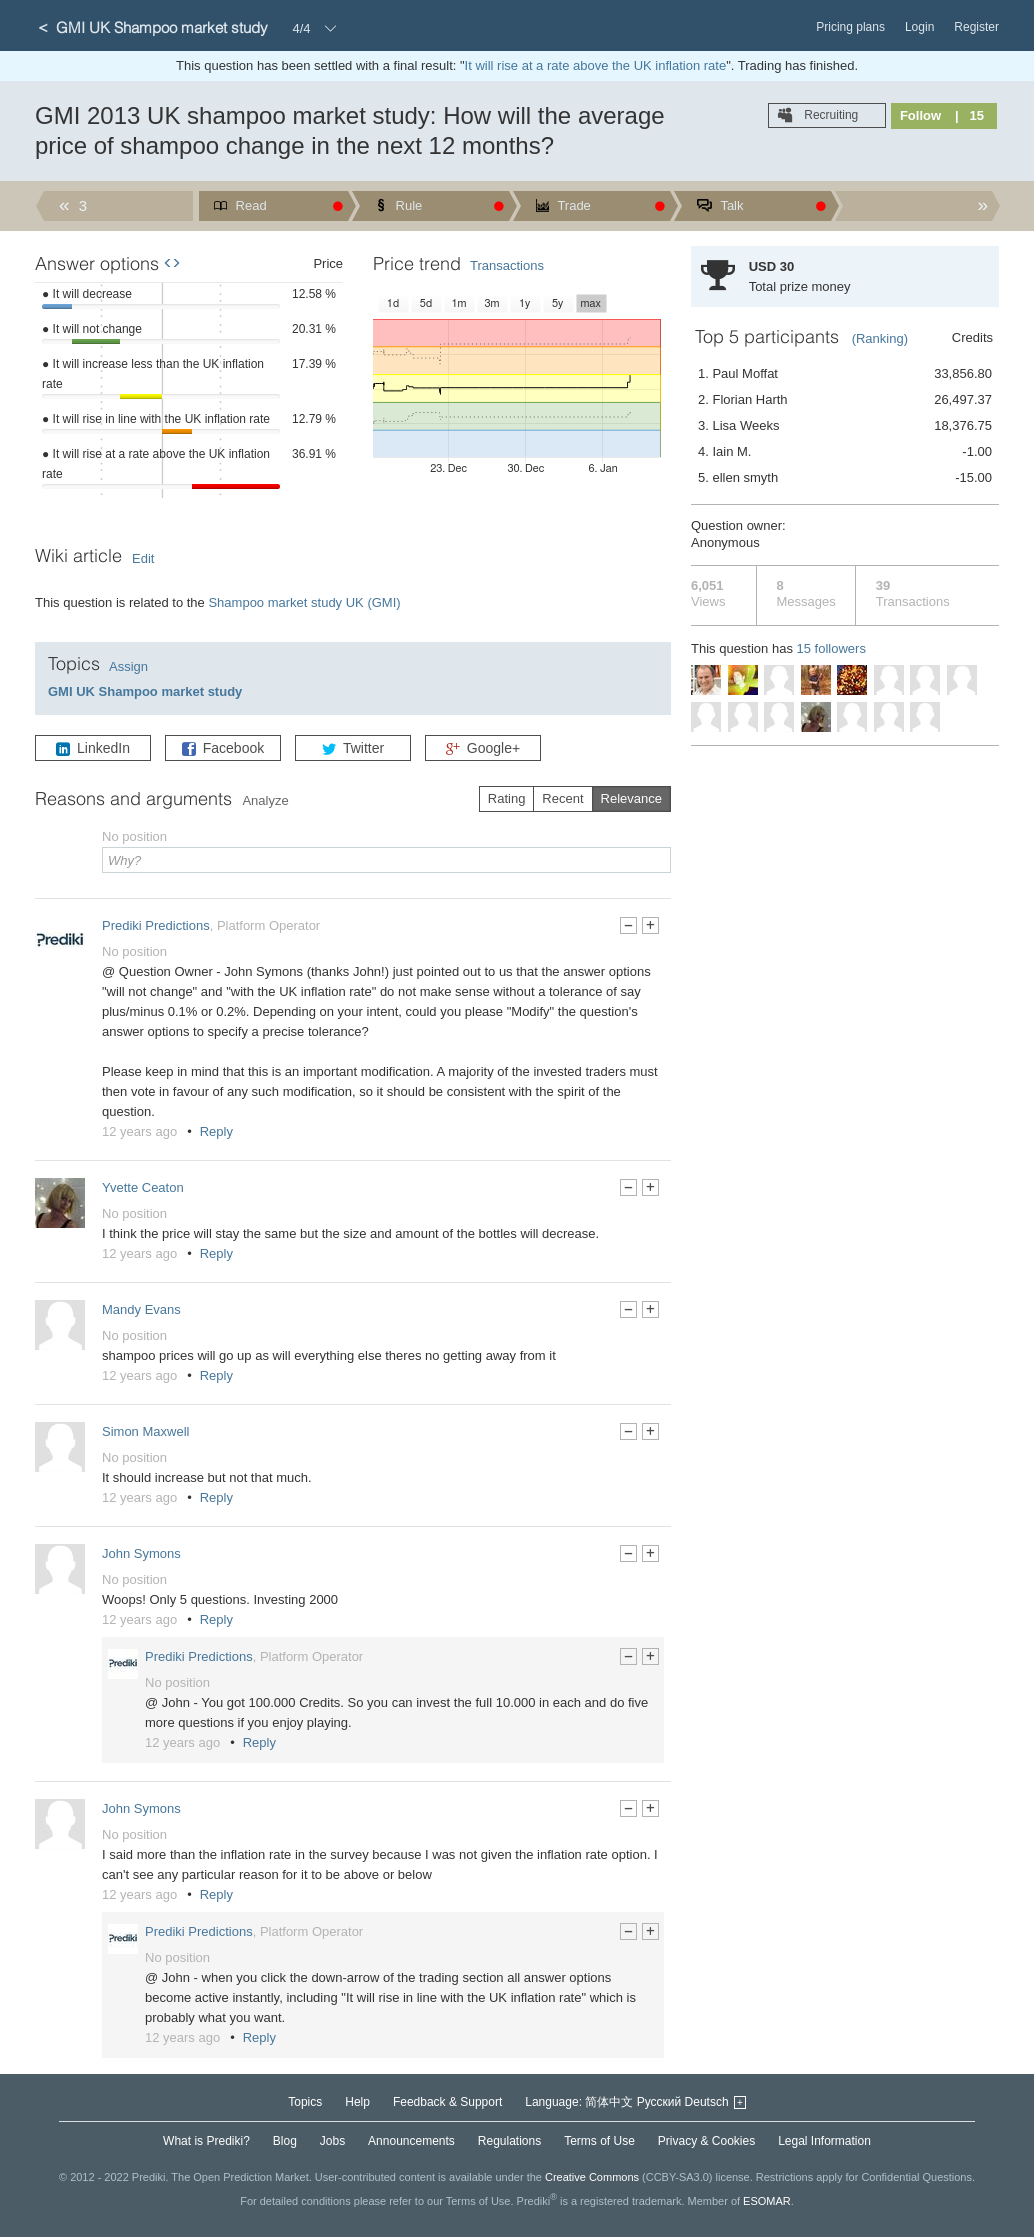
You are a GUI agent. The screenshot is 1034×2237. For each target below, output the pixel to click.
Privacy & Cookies (706, 2141)
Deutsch (707, 2102)
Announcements (411, 2141)
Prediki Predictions (156, 925)
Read (249, 205)
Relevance (631, 798)
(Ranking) (880, 338)
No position (134, 951)
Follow (920, 115)
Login (919, 27)
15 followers (831, 648)
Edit (143, 558)
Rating (507, 798)
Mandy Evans (141, 1309)
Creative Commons (592, 2177)
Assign (128, 666)
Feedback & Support (447, 2102)
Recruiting (829, 115)
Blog (285, 2141)
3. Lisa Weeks (845, 426)
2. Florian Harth (845, 400)
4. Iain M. (845, 452)
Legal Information (824, 2141)
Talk (730, 205)
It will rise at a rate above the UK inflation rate (596, 65)
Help (357, 2102)
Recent (562, 798)
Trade (572, 205)
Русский (659, 2102)
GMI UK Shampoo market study (145, 691)
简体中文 (609, 2102)
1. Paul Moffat (845, 374)
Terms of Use (599, 2141)
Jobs (332, 2141)
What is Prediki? (206, 2141)
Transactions (507, 265)
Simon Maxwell (145, 1431)
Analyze (265, 800)
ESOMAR (767, 2200)
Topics (305, 2102)
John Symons (141, 1553)
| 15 (969, 115)
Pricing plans (850, 27)
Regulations (509, 2141)
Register (976, 27)
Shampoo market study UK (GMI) (304, 602)
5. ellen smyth (845, 478)
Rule (407, 205)
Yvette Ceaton (143, 1187)
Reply (216, 1131)
